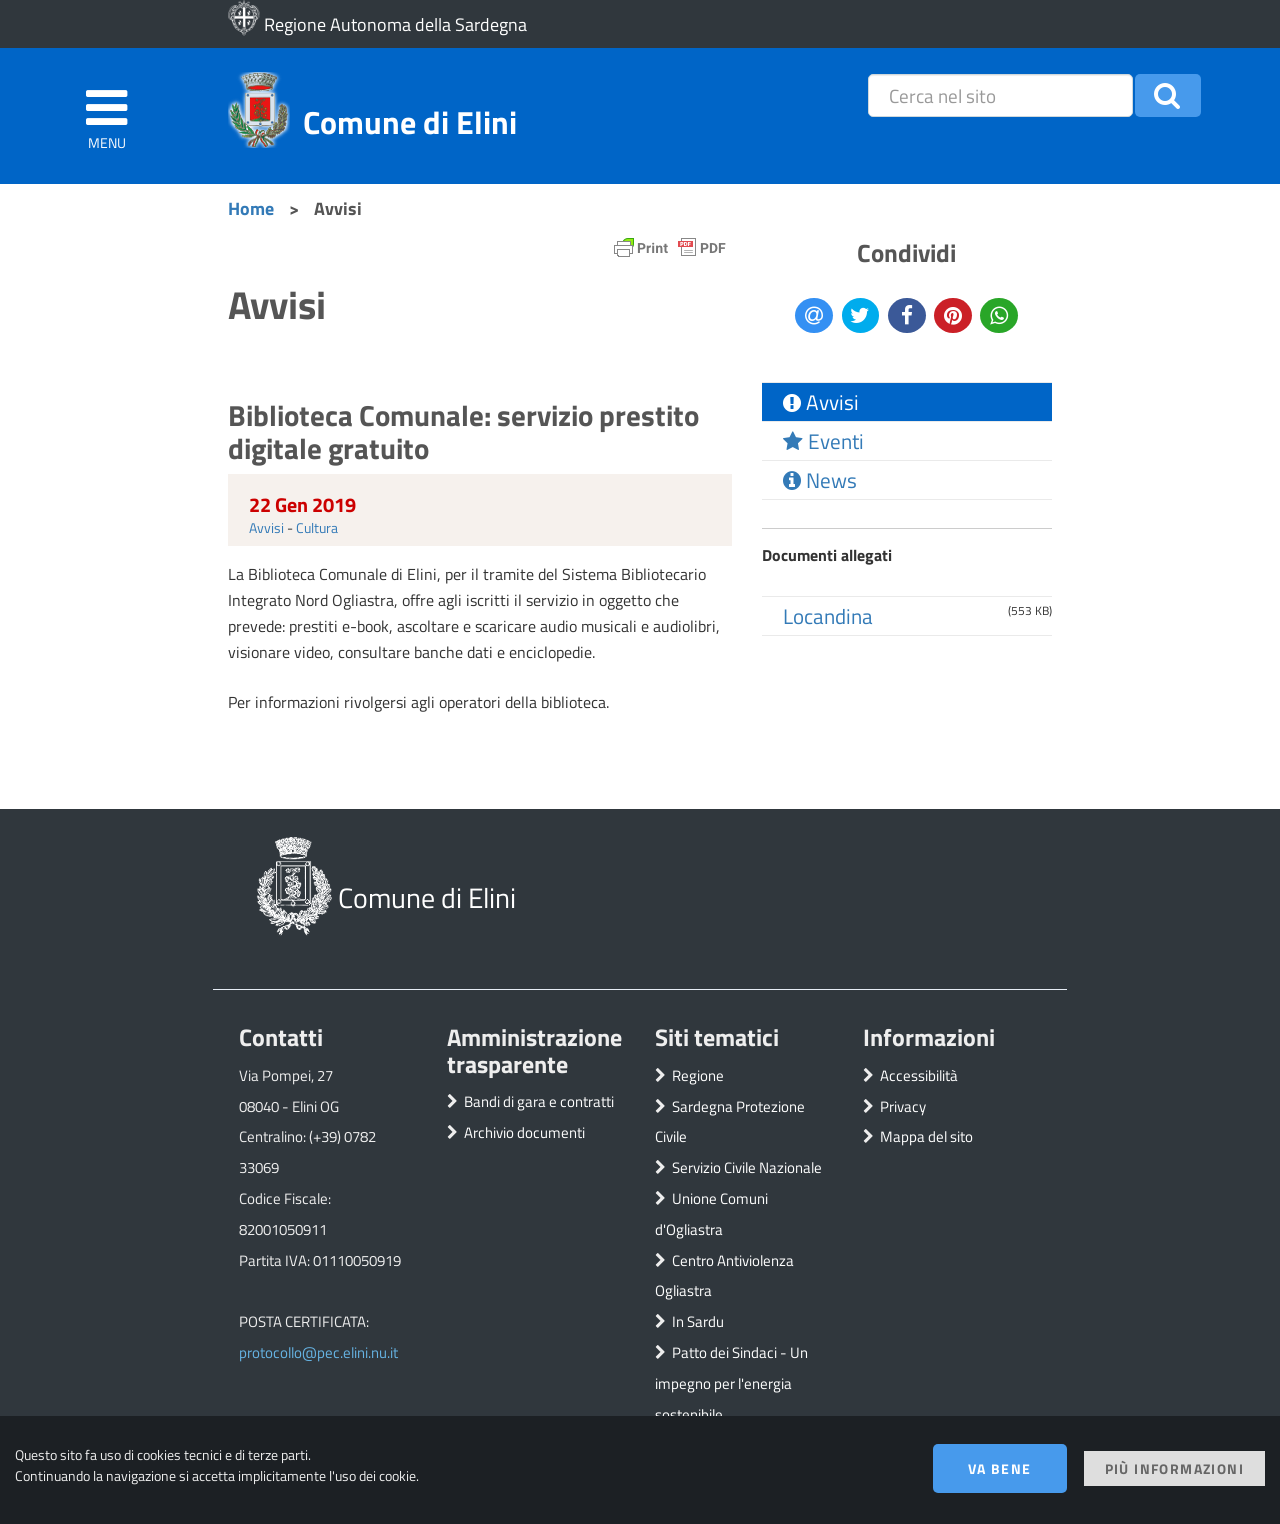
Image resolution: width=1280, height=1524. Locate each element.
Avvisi (266, 527)
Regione (698, 1075)
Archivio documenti (524, 1132)
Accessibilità (919, 1075)
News (820, 480)
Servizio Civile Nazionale (747, 1167)
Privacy (903, 1106)
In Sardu (698, 1321)
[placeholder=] (1000, 95)
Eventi (823, 441)
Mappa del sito (926, 1136)
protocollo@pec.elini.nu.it (318, 1352)
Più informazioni (1174, 1468)
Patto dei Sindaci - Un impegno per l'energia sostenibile (731, 1383)
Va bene (1000, 1468)
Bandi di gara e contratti (539, 1101)
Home (251, 208)
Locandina (828, 616)
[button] (1168, 95)
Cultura (317, 527)
